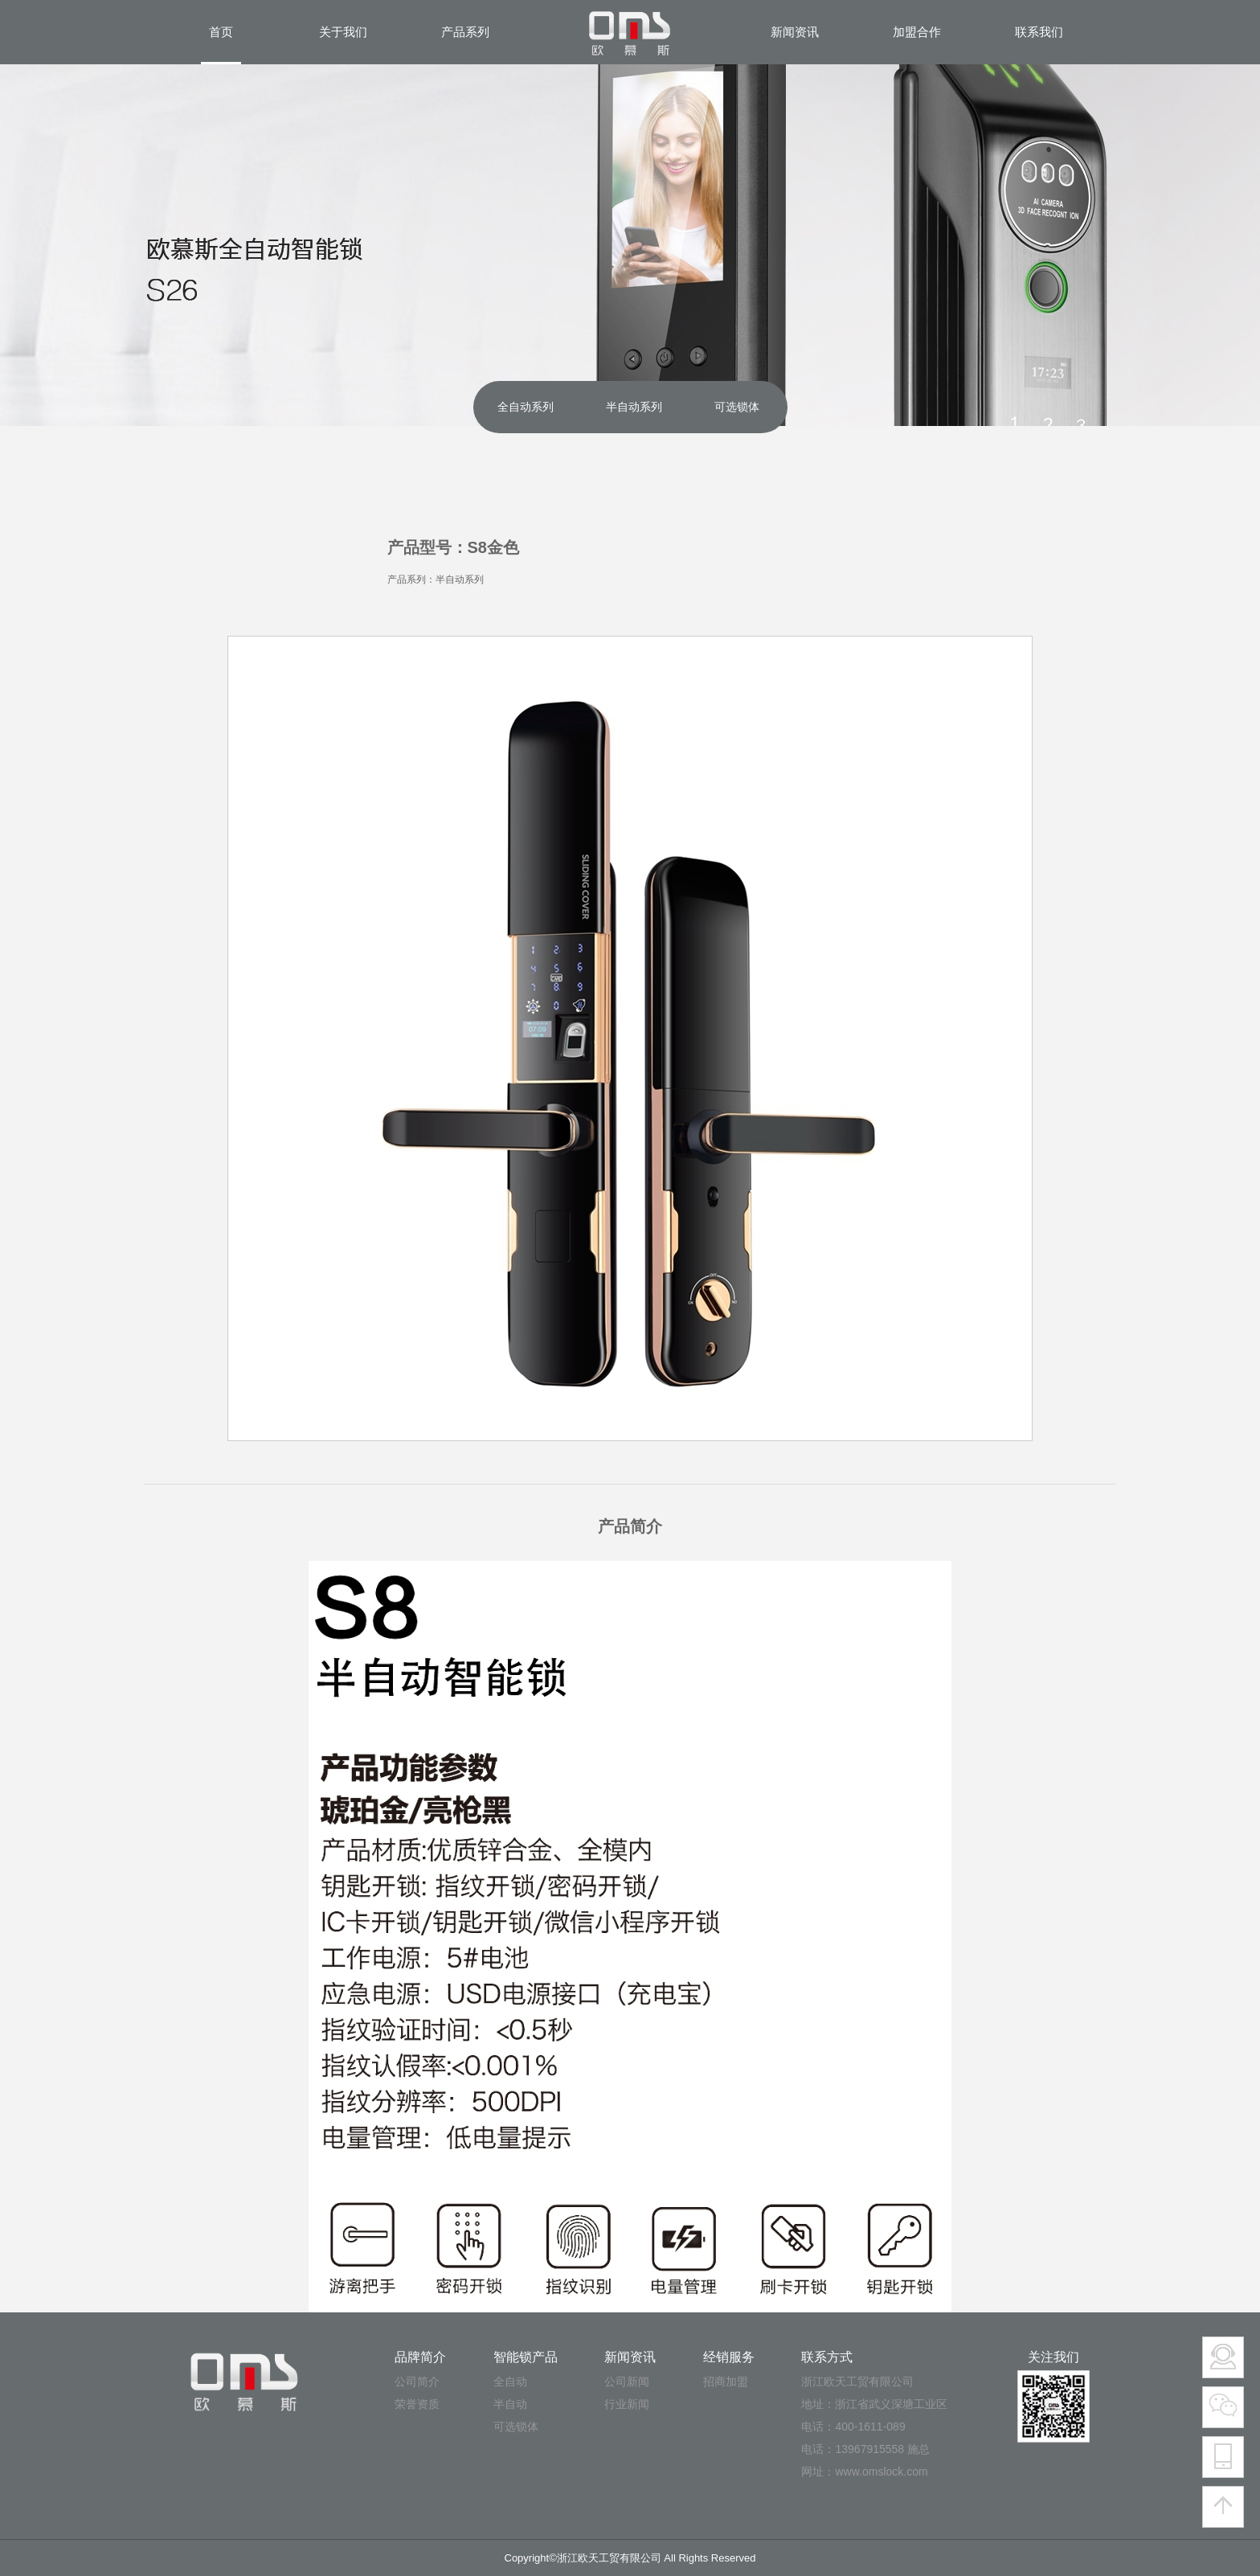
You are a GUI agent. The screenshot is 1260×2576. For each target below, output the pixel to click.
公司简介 (417, 2381)
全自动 (510, 2381)
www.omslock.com (881, 2471)
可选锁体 (515, 2426)
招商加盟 (725, 2381)
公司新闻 (626, 2381)
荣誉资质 (417, 2404)
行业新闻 (626, 2404)
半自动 (510, 2404)
